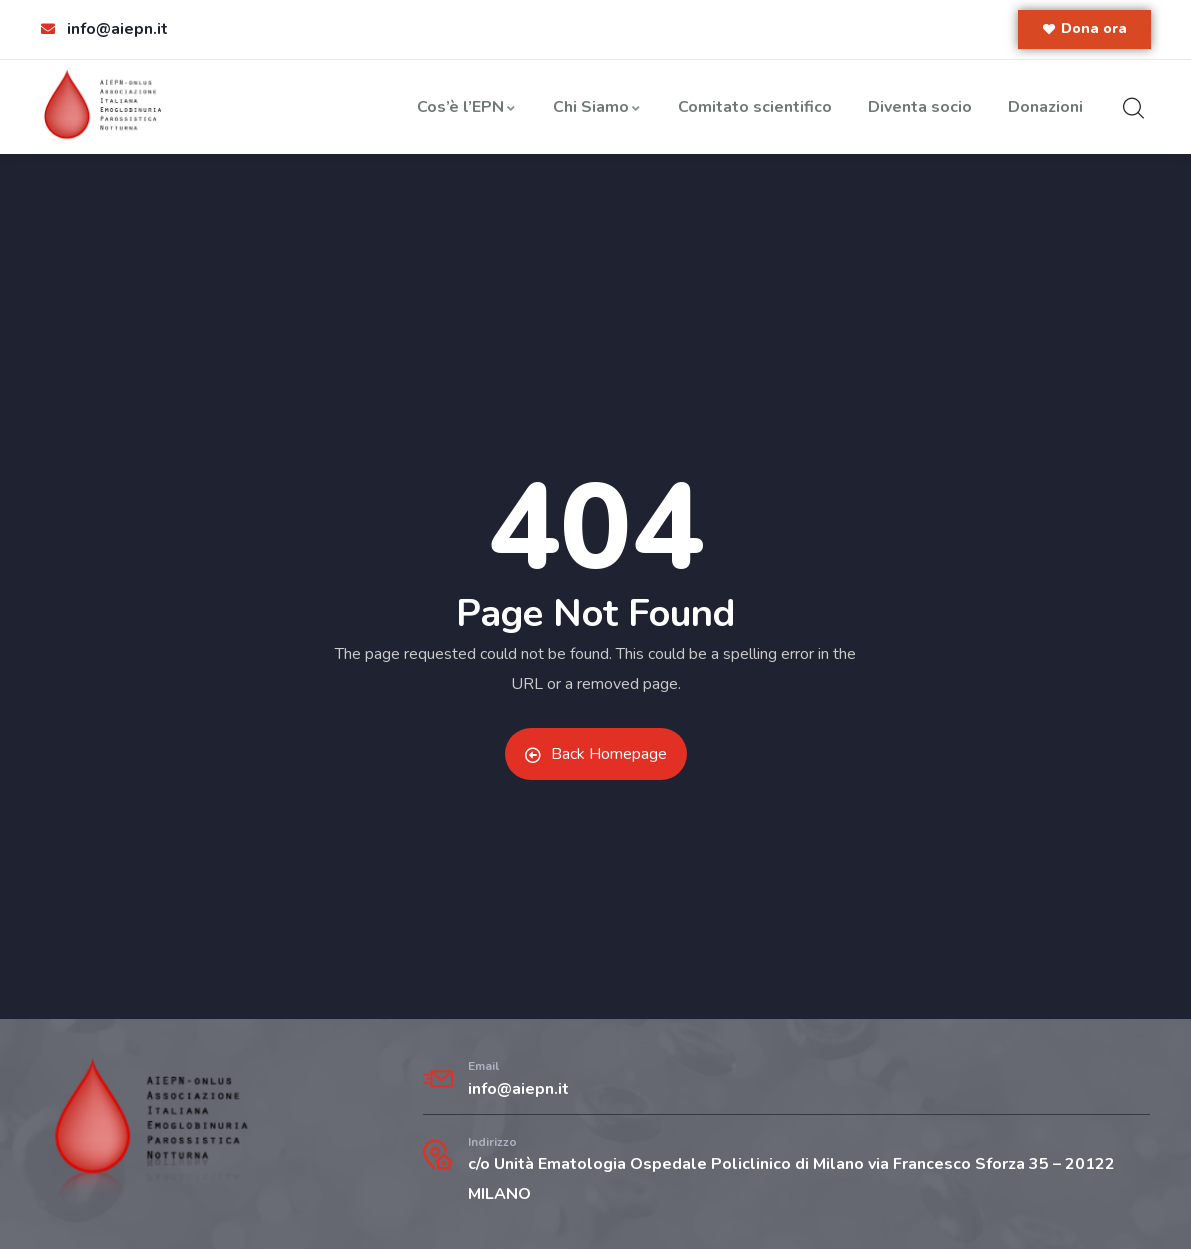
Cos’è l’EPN (467, 107)
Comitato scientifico (755, 107)
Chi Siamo (597, 107)
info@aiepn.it (518, 1089)
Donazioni (1045, 107)
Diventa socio (920, 107)
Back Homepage (596, 754)
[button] (1084, 29)
